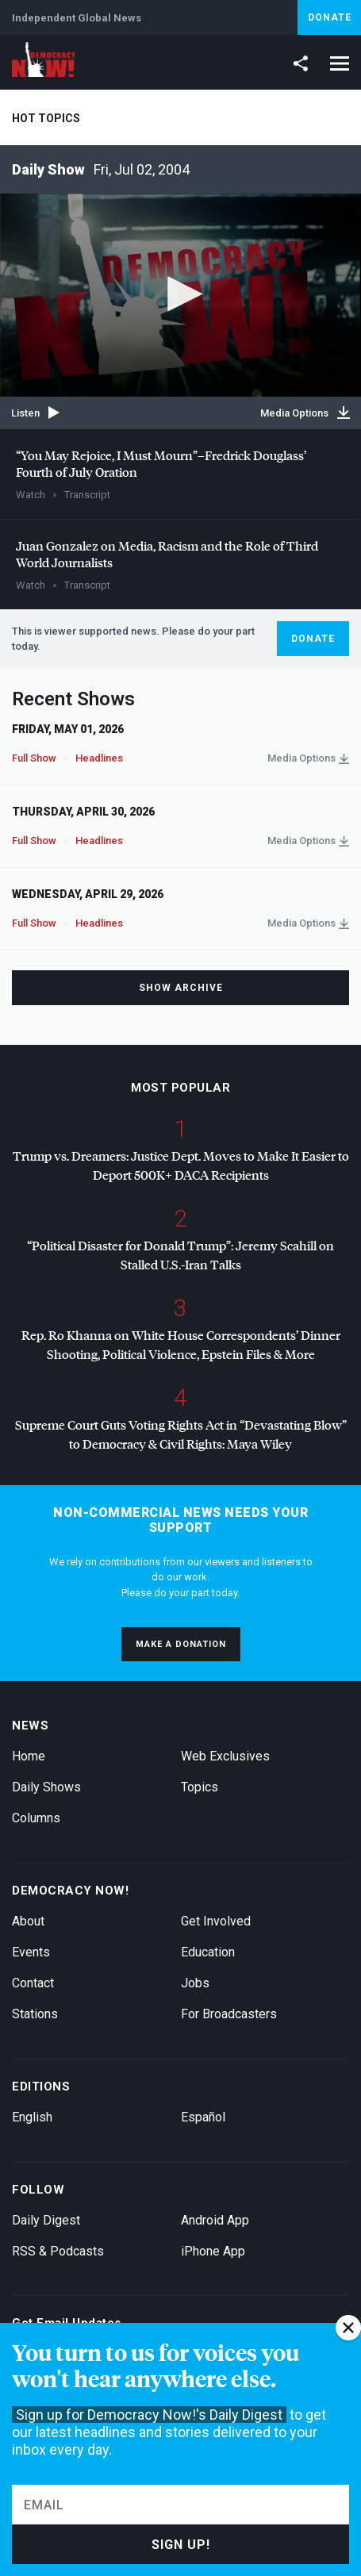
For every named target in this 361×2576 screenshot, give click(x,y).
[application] (180, 295)
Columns (36, 1817)
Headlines (99, 758)
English (32, 2117)
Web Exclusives (225, 1756)
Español (203, 2117)
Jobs (195, 1983)
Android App (215, 2220)
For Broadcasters (229, 2013)
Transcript (87, 495)
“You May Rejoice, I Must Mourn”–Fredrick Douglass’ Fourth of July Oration (161, 463)
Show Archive (181, 987)
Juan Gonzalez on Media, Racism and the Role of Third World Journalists (167, 553)
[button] (181, 293)
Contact (33, 1983)
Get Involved (216, 1921)
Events (31, 1952)
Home (28, 1756)
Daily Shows (46, 1787)
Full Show (34, 758)
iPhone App (213, 2251)
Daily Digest (46, 2220)
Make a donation (181, 1644)
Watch (30, 495)
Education (208, 1952)
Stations (35, 2013)
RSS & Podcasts (58, 2251)
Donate (329, 17)
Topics (199, 1787)
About (28, 1921)
